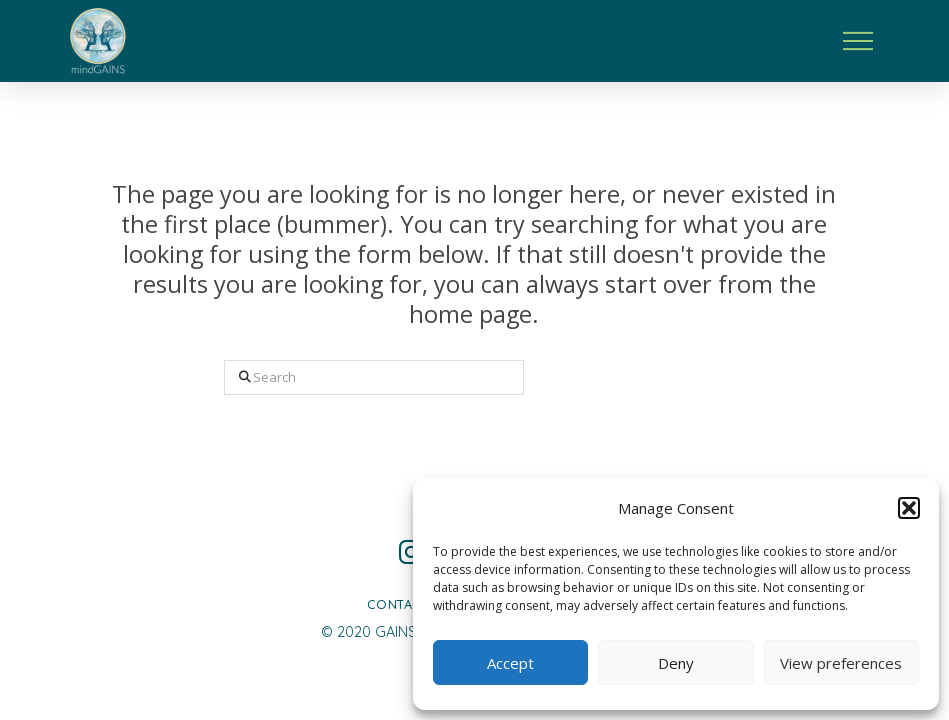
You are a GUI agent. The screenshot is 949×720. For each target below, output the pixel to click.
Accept (510, 663)
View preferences (841, 663)
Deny (676, 663)
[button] (909, 508)
